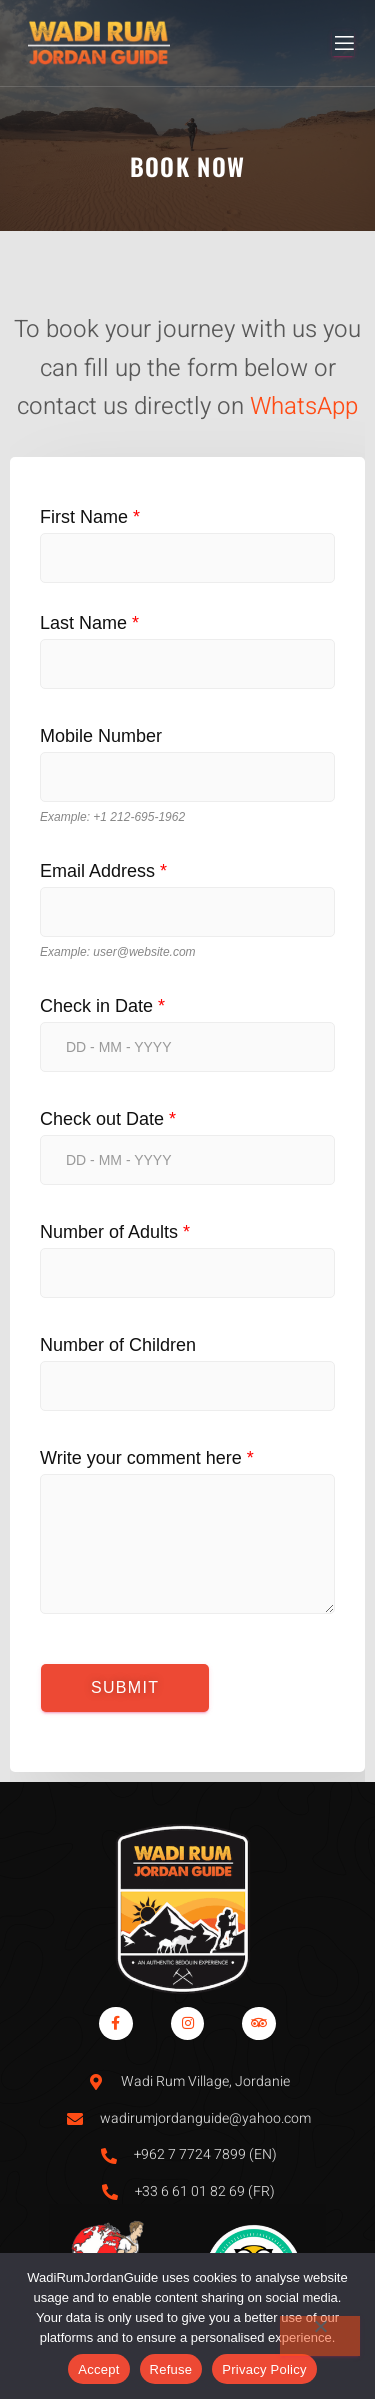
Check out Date (108, 1119)
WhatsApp (304, 406)
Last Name (89, 623)
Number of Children (118, 1345)
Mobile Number (101, 736)
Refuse (171, 2369)
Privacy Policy (264, 2369)
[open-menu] (343, 43)
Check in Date (102, 1006)
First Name (90, 517)
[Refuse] (320, 2336)
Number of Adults (115, 1232)
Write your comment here (147, 1458)
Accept (98, 2369)
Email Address (103, 871)
